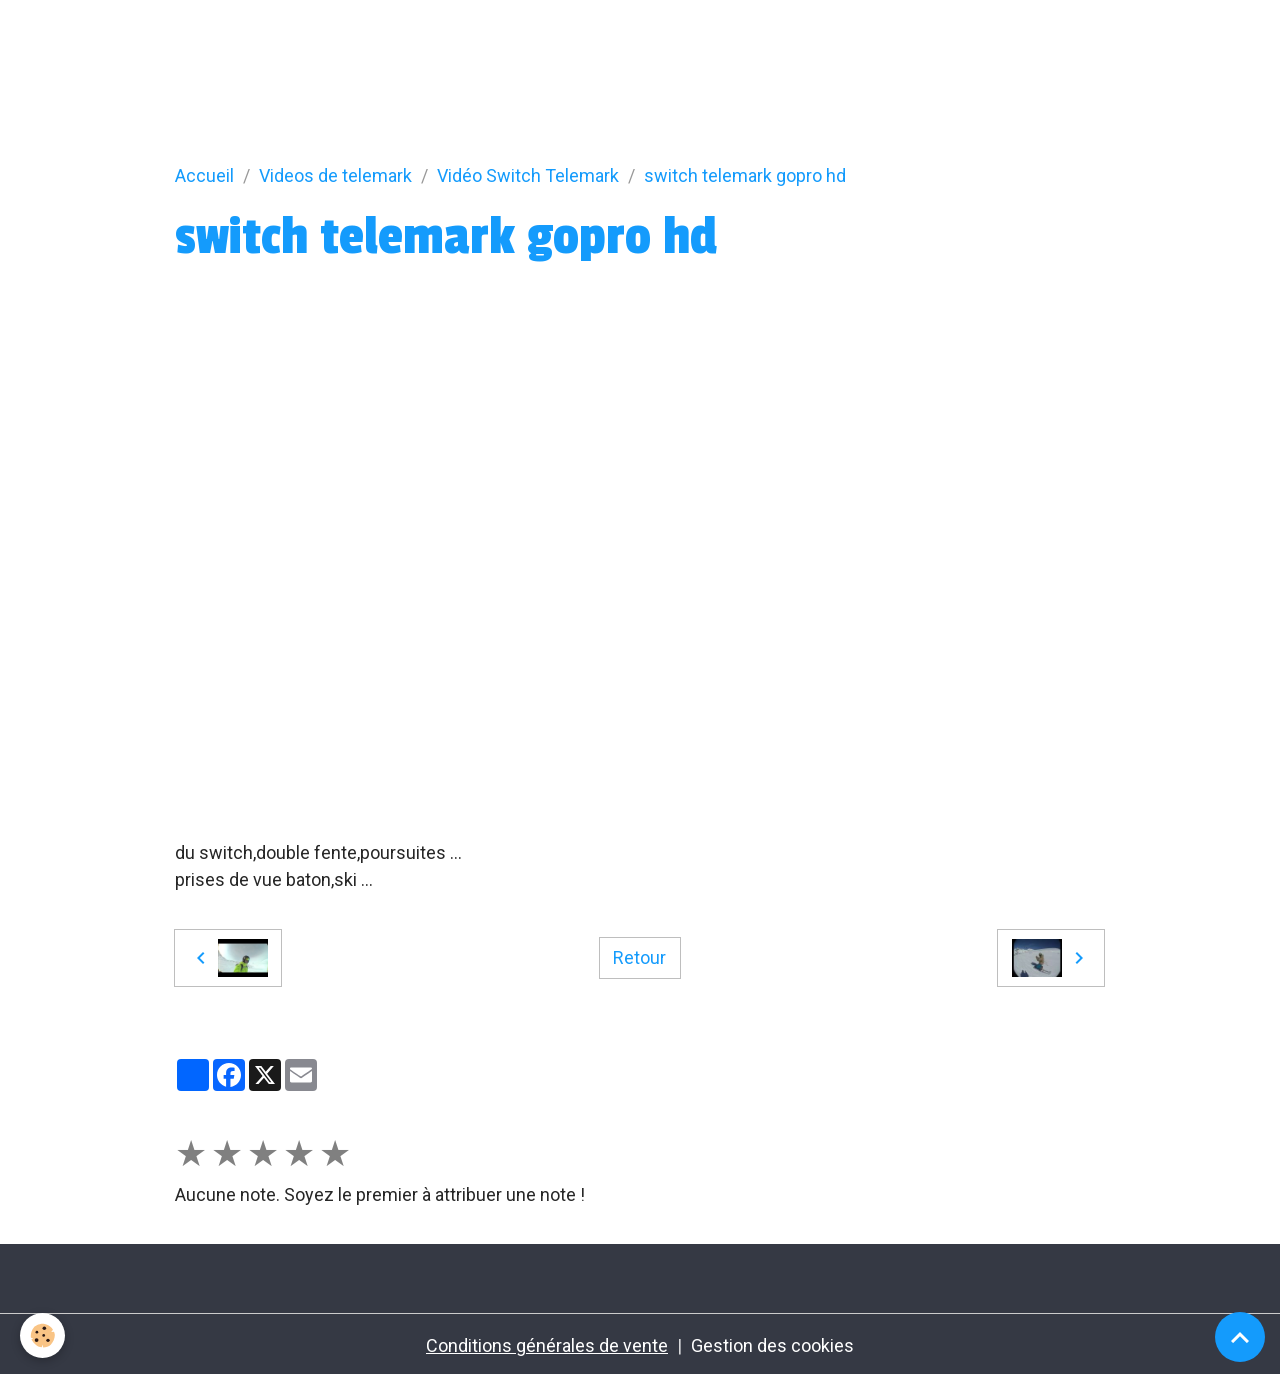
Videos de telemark (335, 175)
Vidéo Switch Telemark (528, 175)
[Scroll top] (1240, 1337)
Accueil (204, 175)
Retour (639, 957)
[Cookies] (42, 1335)
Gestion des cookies (772, 1345)
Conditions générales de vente (547, 1345)
